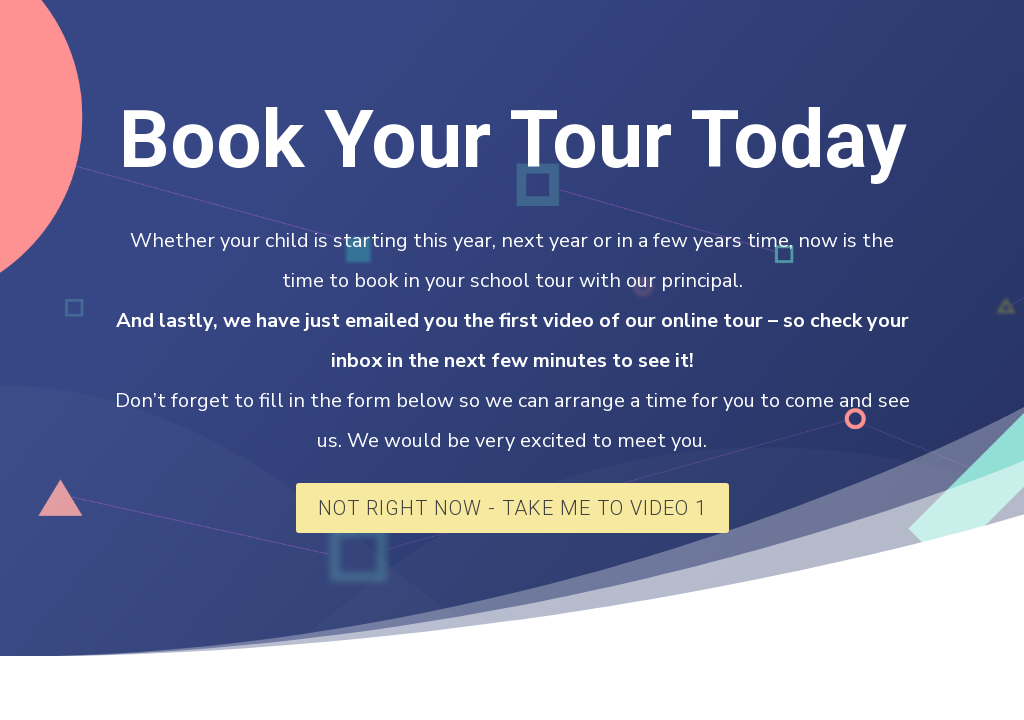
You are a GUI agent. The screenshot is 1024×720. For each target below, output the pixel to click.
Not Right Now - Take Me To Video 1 (512, 508)
